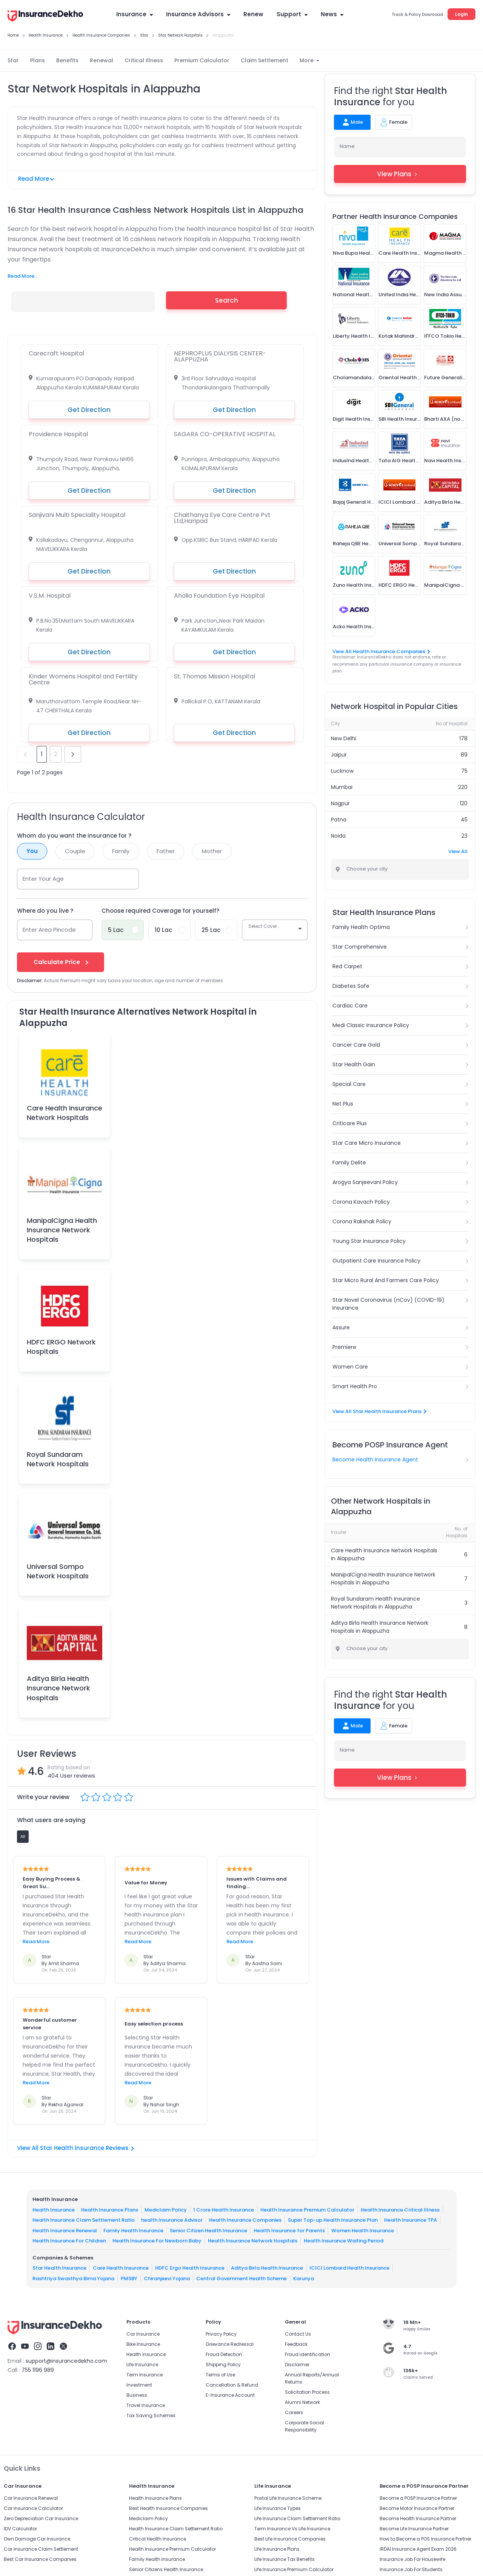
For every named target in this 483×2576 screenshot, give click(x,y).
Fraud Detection (224, 2354)
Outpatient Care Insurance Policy (376, 1260)
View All (458, 851)
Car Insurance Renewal (31, 2498)
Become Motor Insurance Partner (417, 2508)
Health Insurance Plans (109, 2209)
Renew (253, 14)
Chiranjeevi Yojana (167, 2278)
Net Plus (342, 1103)
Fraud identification (307, 2354)
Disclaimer (297, 2364)
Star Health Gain (353, 1064)
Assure (341, 1327)
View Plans (400, 173)
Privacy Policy (221, 2334)
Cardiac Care (350, 1005)
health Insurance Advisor (172, 2220)
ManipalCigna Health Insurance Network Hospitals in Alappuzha (383, 1578)
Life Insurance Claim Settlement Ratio (297, 2518)
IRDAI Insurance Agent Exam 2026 (418, 2549)
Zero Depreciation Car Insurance (41, 2518)
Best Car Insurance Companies (40, 2559)
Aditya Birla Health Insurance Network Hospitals (58, 1688)
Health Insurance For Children (69, 2240)
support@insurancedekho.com (66, 2361)
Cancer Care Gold (356, 1045)
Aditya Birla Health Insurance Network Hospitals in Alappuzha (379, 1627)
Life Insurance (142, 2364)
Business (136, 2395)
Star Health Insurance (59, 2267)
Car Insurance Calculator (33, 2508)
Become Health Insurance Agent (375, 1459)
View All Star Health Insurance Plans (379, 1411)
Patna (338, 819)
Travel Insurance (145, 2405)
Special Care (349, 1084)
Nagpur (340, 803)
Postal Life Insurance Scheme (287, 2498)
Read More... (23, 276)
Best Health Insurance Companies (168, 2508)
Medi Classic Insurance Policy (370, 1025)
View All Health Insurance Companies (380, 651)
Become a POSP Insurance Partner (418, 2498)
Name (347, 146)
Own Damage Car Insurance (37, 2539)
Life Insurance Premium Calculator (294, 2569)
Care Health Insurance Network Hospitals (64, 1112)
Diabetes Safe (350, 986)
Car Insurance (143, 2334)
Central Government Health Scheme (241, 2278)
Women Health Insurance (362, 2230)
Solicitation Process (307, 2392)
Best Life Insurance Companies (290, 2539)
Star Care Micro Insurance (366, 1143)
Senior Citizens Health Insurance (166, 2569)
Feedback (296, 2344)
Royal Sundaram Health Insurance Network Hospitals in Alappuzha (375, 1602)
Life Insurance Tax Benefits (284, 2559)
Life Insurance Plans (277, 2549)
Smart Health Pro (354, 1386)
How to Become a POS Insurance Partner (425, 2539)
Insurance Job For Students (411, 2569)
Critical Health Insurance (157, 2539)
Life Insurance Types (277, 2508)
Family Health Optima (361, 927)
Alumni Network (302, 2402)
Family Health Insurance (133, 2230)
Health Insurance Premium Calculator (307, 2209)
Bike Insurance (143, 2344)
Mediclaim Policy (166, 2209)
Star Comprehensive (359, 946)
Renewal (101, 60)
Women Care (350, 1366)
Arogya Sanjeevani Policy (365, 1182)
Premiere (344, 1347)
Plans (37, 60)
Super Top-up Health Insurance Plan (333, 2220)
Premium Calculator (201, 60)
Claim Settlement (264, 60)
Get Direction (89, 409)
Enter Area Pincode (49, 930)
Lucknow (342, 771)
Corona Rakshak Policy (361, 1221)
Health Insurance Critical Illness (400, 2209)
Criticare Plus (349, 1123)
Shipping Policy (223, 2364)
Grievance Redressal (230, 2344)
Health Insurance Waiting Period (343, 2240)
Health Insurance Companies (245, 2220)
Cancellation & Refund (232, 2385)
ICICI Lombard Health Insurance (349, 2267)
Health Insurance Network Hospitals (252, 2240)
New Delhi (343, 738)
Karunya (303, 2278)
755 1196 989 (38, 2370)
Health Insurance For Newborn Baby (157, 2240)
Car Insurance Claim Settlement (41, 2549)
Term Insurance (144, 2374)
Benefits (67, 60)
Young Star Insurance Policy (369, 1241)
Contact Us (298, 2334)
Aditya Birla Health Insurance (267, 2267)
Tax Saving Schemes (150, 2415)
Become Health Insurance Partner (418, 2518)
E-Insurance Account (230, 2395)
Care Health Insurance (121, 2267)
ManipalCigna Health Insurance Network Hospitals (62, 1230)
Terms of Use (220, 2374)
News (332, 14)
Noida (338, 836)
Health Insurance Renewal (64, 2230)
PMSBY (129, 2278)
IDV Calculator (20, 2528)
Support (292, 14)
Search (226, 300)
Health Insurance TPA (410, 2220)
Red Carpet (347, 966)
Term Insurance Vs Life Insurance (292, 2528)
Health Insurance (53, 2209)
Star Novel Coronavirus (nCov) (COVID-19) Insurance (388, 1304)
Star (13, 60)
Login (461, 14)
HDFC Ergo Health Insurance (190, 2267)
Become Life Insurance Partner (414, 2528)
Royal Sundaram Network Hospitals (58, 1459)
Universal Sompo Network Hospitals (58, 1571)
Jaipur (339, 754)
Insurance (134, 14)
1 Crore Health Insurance (223, 2209)
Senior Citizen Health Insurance (208, 2230)
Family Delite (349, 1162)
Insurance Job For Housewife (412, 2559)
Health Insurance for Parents (289, 2230)
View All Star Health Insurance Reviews (75, 2148)
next (73, 754)
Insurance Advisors (198, 14)
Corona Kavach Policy (361, 1202)
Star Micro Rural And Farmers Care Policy (385, 1280)
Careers (294, 2412)
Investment (139, 2385)
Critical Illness (144, 60)
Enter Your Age (43, 879)
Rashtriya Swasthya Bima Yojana (73, 2278)
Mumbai (341, 787)
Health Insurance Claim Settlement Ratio (83, 2220)
